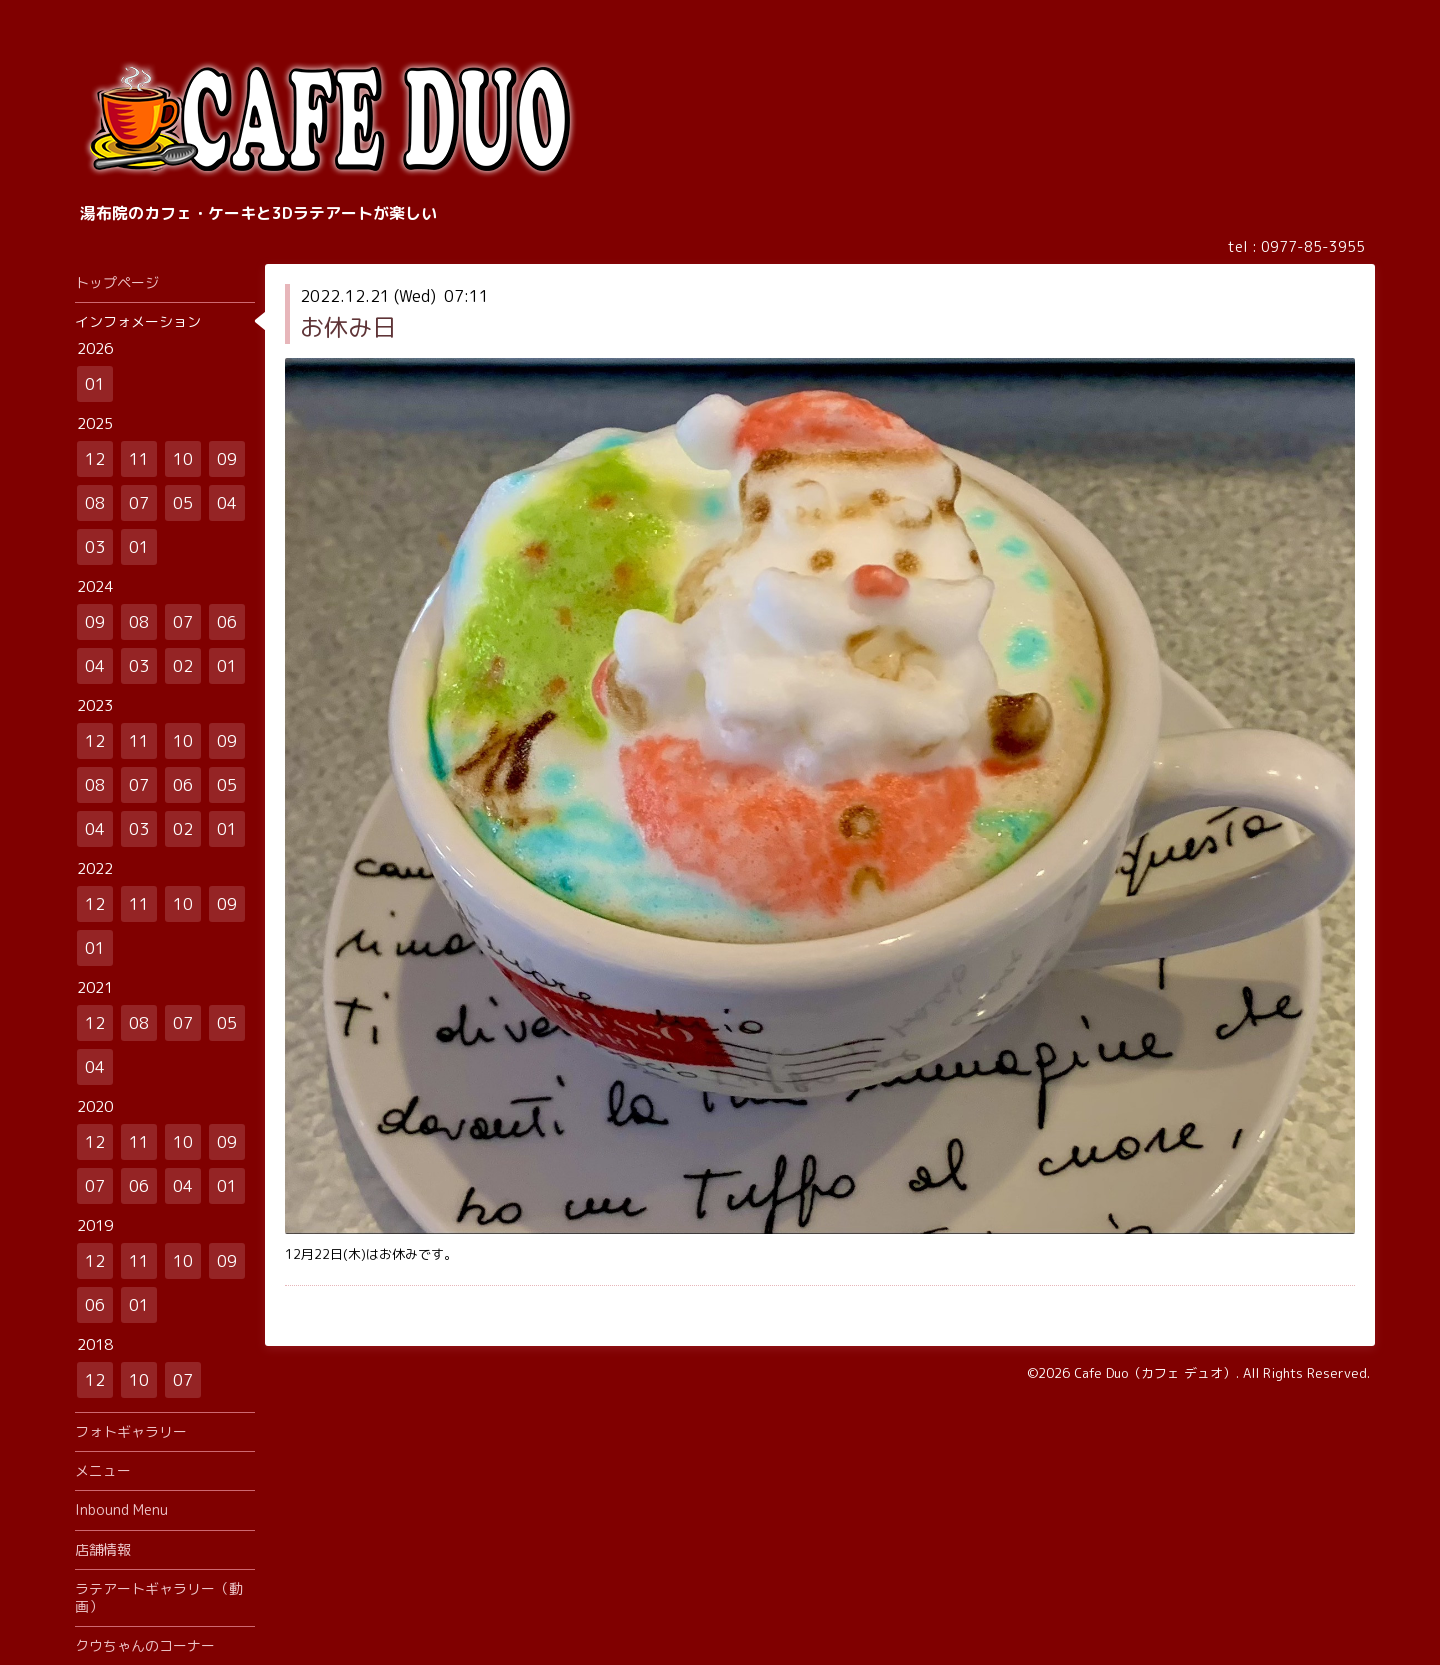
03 (95, 547)
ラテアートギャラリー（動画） (159, 1597)
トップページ (117, 282)
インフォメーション (138, 321)
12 (95, 459)
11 (139, 459)
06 (227, 622)
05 (183, 503)
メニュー (103, 1470)
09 (227, 459)
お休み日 (348, 327)
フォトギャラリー (131, 1431)
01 (95, 384)
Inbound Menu (121, 1509)
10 (183, 459)
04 (227, 503)
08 (95, 503)
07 (139, 503)
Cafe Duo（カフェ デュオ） (1155, 1373)
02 (183, 666)
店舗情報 (103, 1549)
